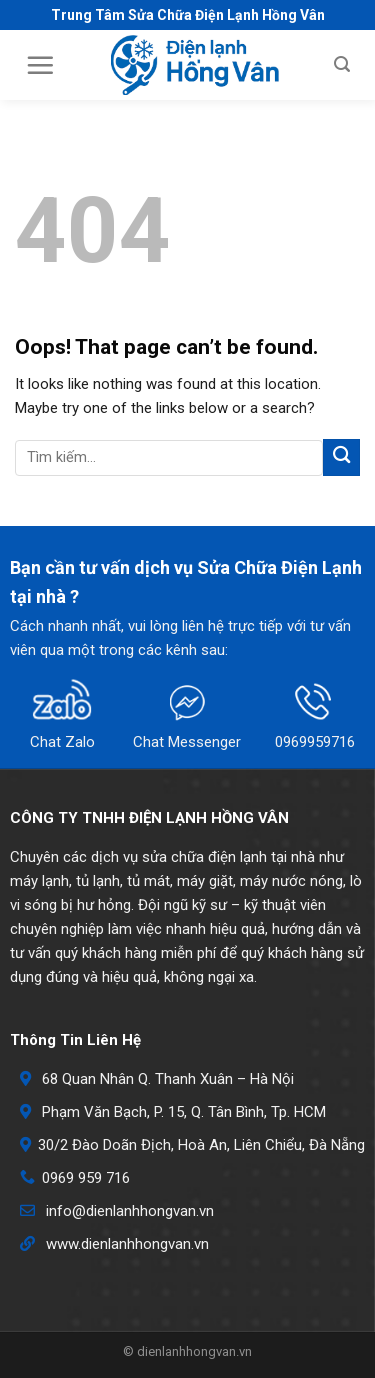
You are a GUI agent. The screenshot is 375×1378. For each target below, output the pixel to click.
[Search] (342, 64)
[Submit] (341, 457)
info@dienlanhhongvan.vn (130, 1211)
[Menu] (40, 65)
